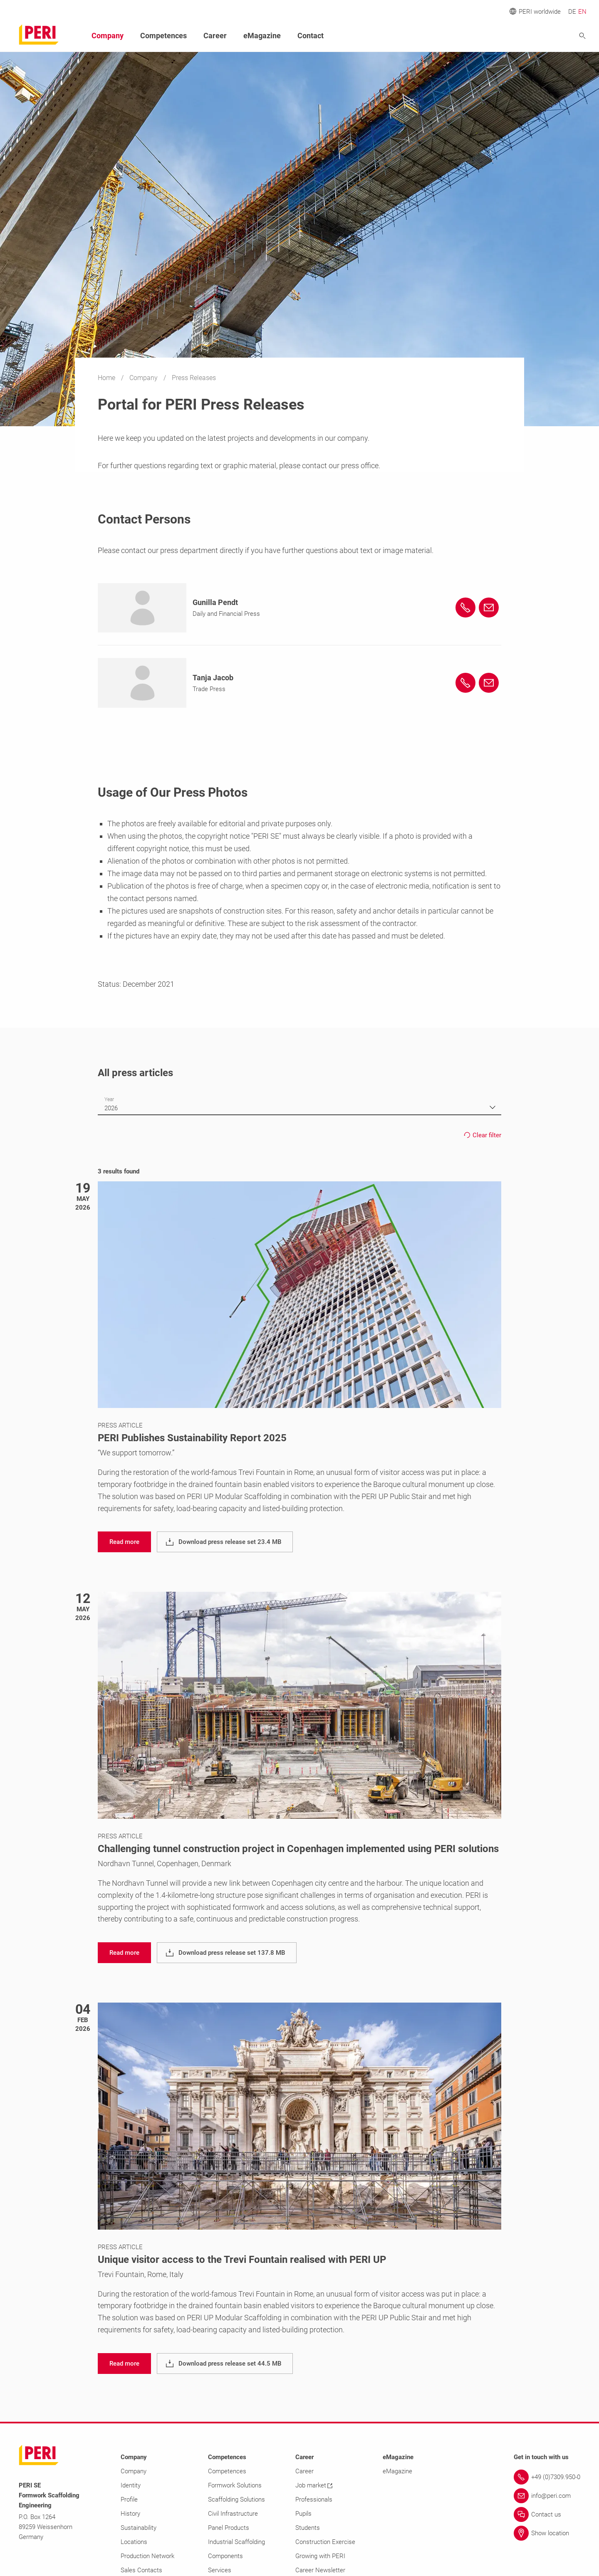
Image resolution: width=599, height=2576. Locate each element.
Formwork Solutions (235, 2485)
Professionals (313, 2499)
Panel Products (228, 2528)
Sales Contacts (141, 2570)
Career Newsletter (320, 2570)
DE (572, 11)
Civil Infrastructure (233, 2513)
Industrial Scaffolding (236, 2542)
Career (215, 35)
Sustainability (138, 2528)
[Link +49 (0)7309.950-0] (547, 2477)
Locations (134, 2542)
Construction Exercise (325, 2542)
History (130, 2513)
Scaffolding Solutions (236, 2499)
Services (219, 2570)
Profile (129, 2499)
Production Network (147, 2556)
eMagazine (262, 35)
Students (307, 2528)
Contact (310, 35)
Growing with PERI (320, 2556)
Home (107, 378)
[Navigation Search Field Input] (537, 36)
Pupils (303, 2513)
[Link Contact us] (547, 2514)
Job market (313, 2485)
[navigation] (124, 1541)
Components (225, 2556)
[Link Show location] (547, 2533)
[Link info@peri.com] (547, 2495)
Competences (163, 35)
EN (582, 11)
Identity (131, 2485)
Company (144, 378)
